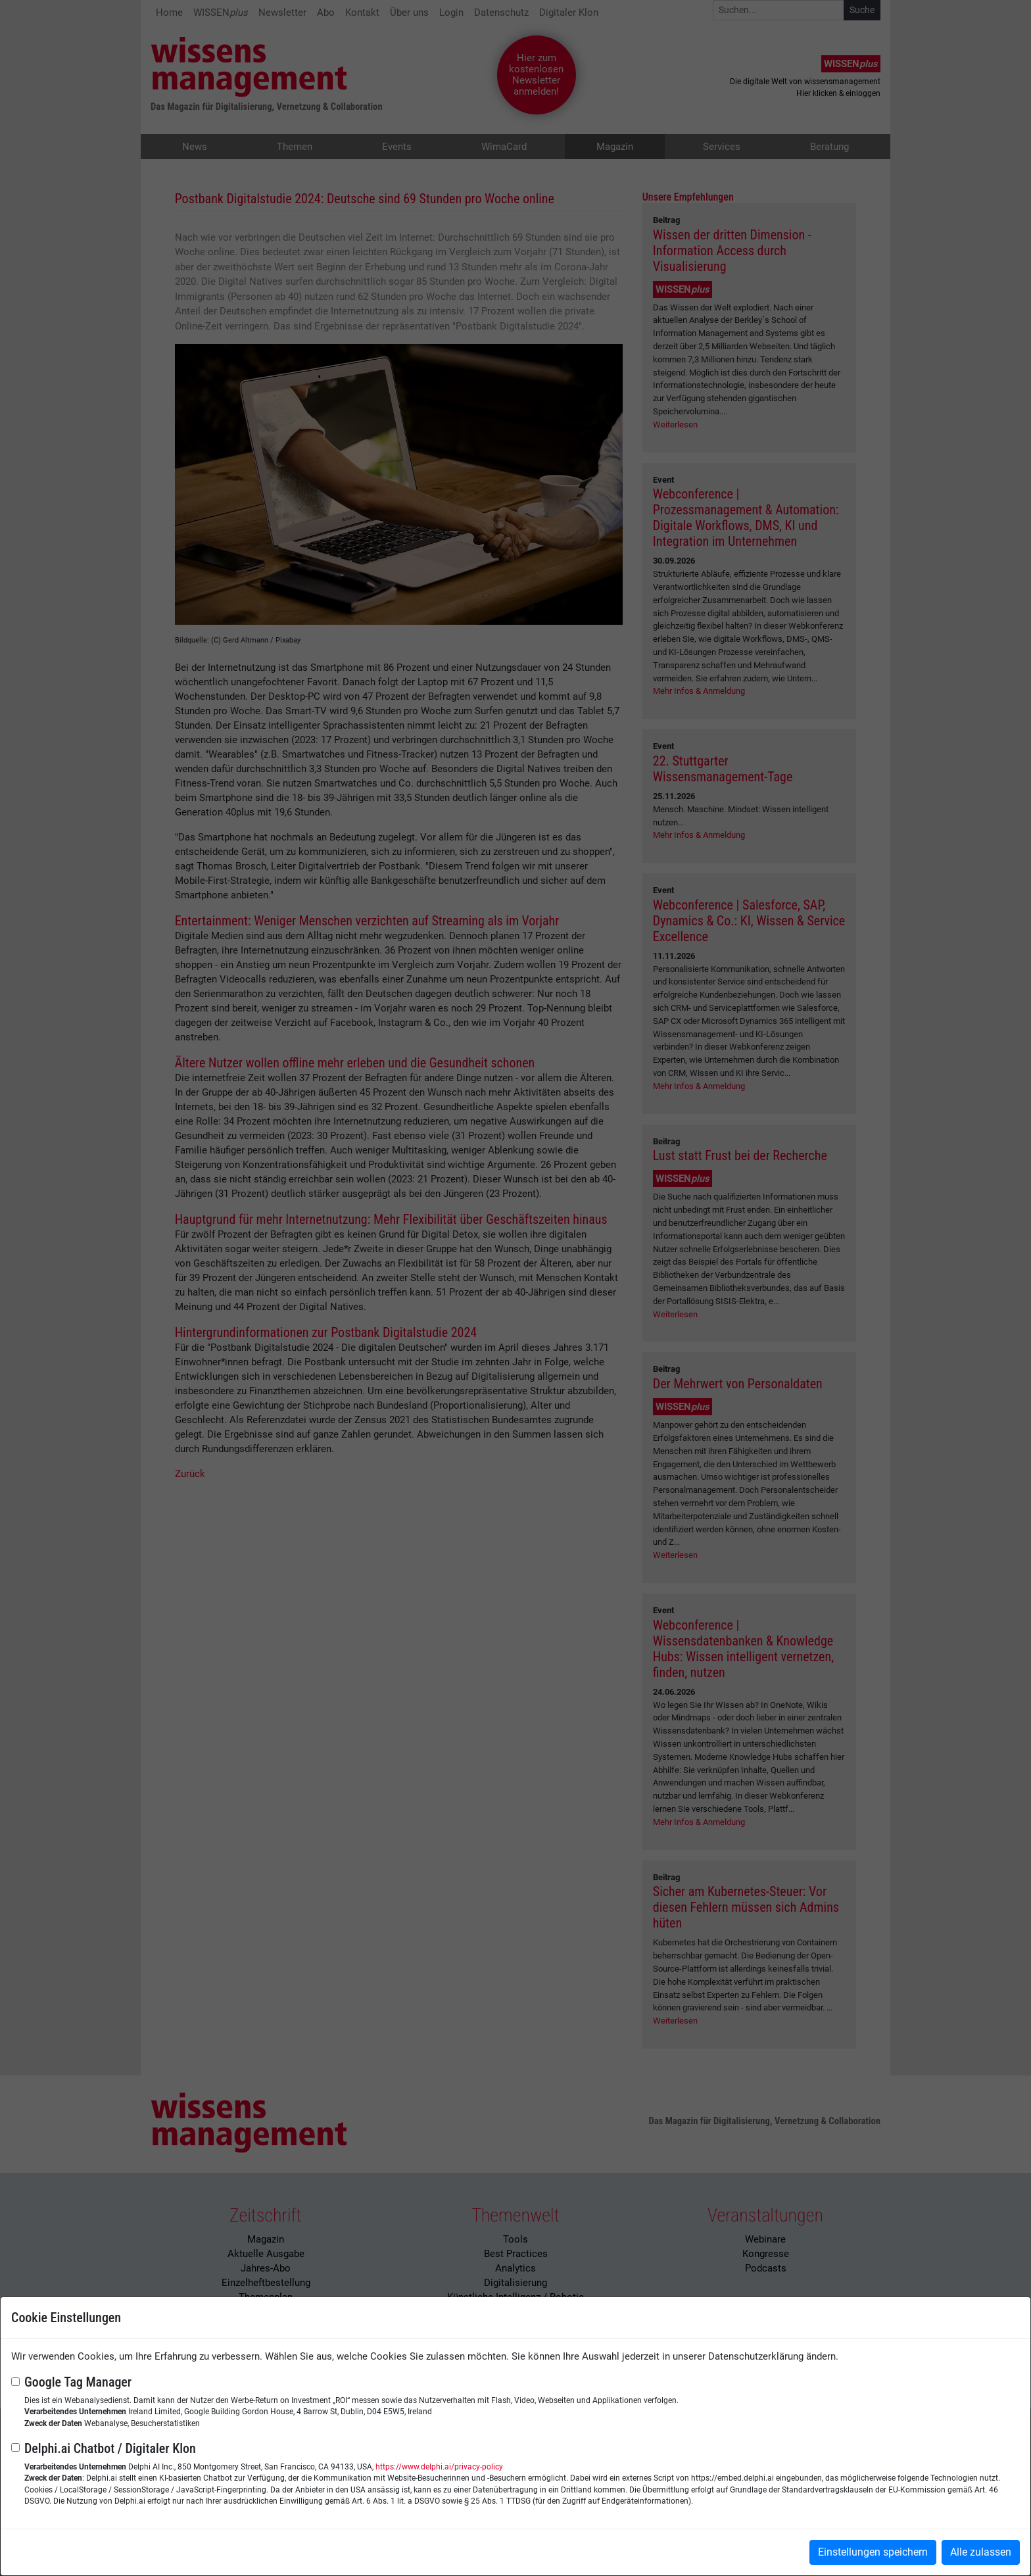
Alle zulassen (980, 2552)
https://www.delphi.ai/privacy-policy (439, 2466)
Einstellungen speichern (873, 2552)
